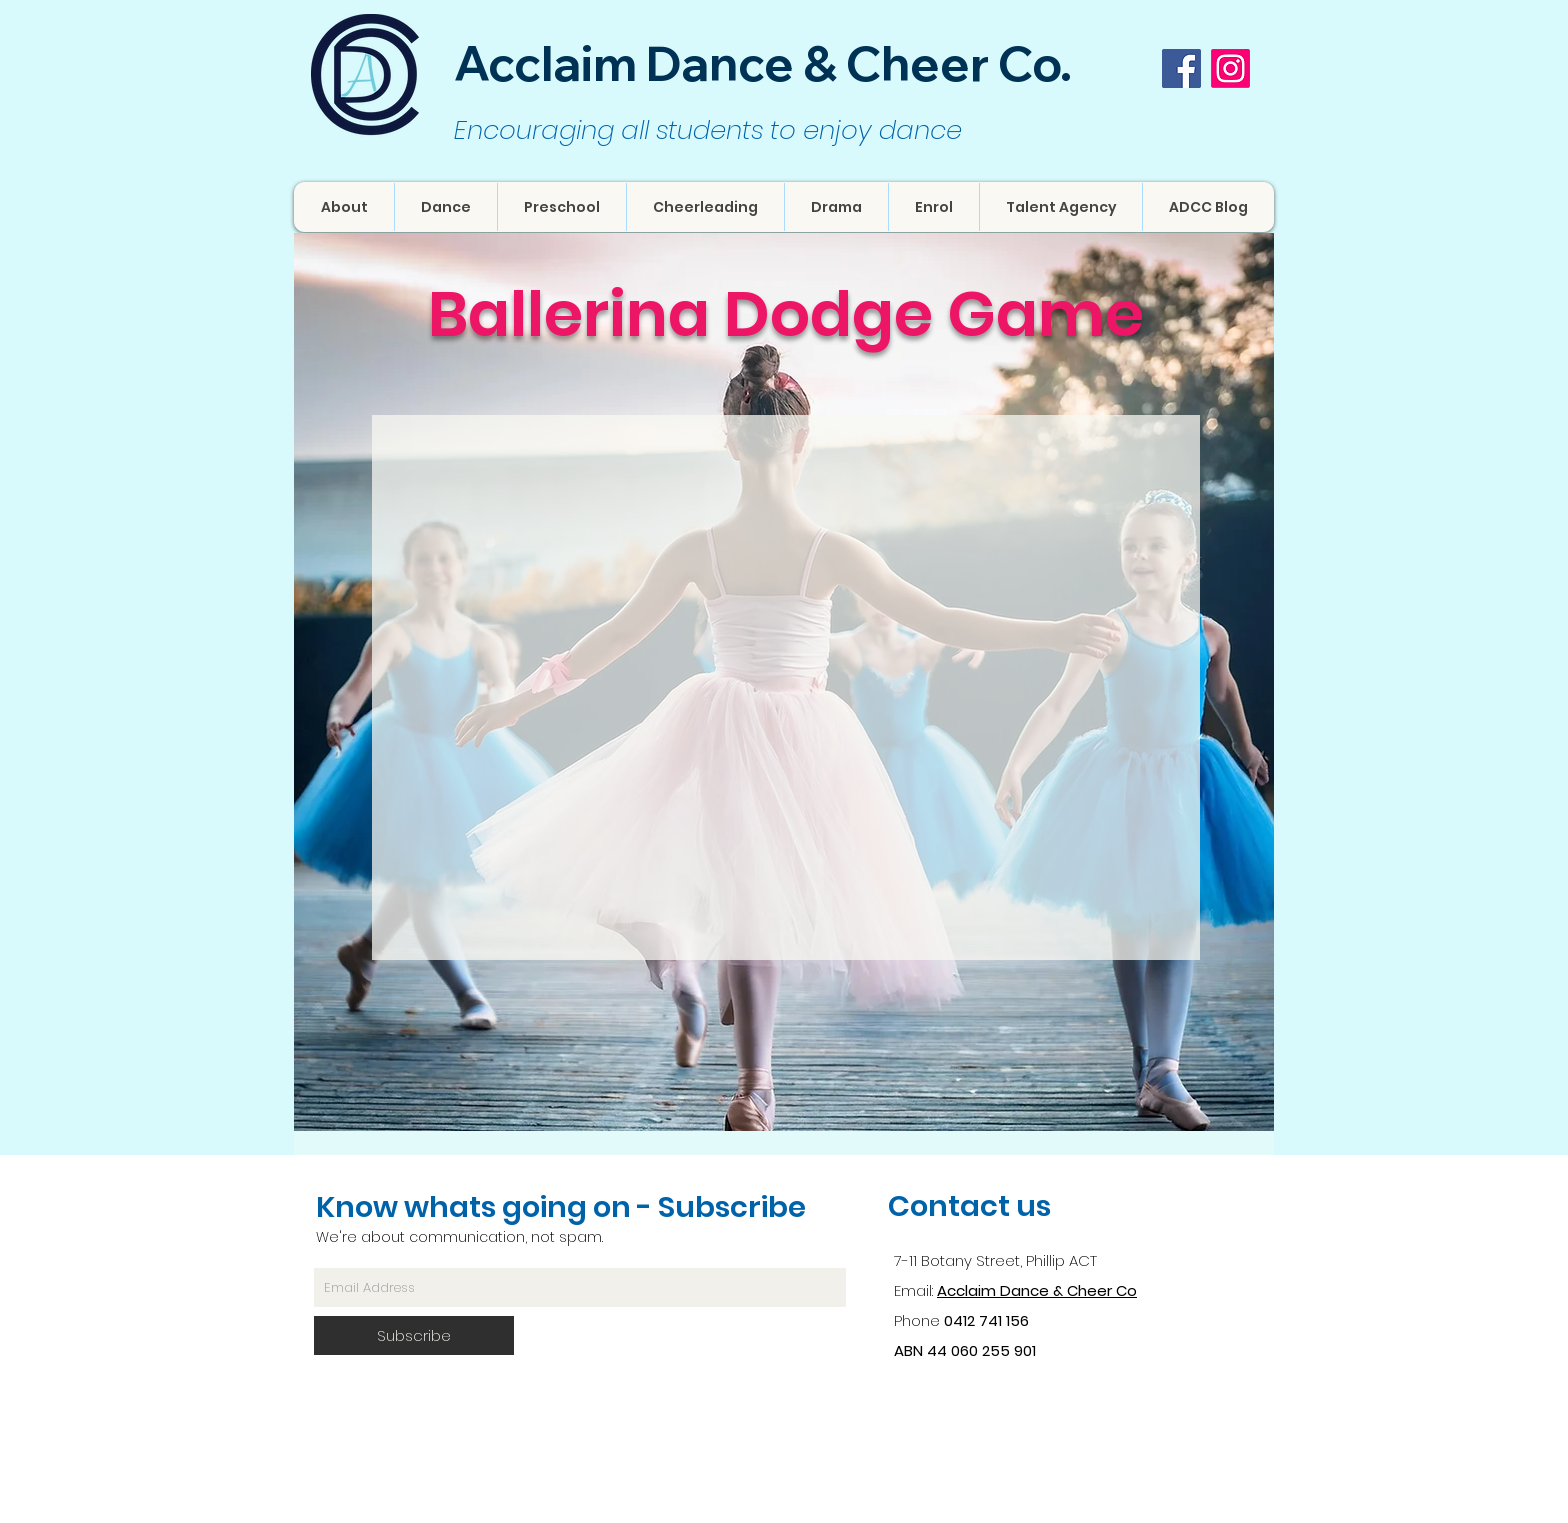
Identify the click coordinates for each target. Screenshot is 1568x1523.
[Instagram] (1230, 68)
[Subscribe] (414, 1335)
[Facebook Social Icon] (1181, 68)
